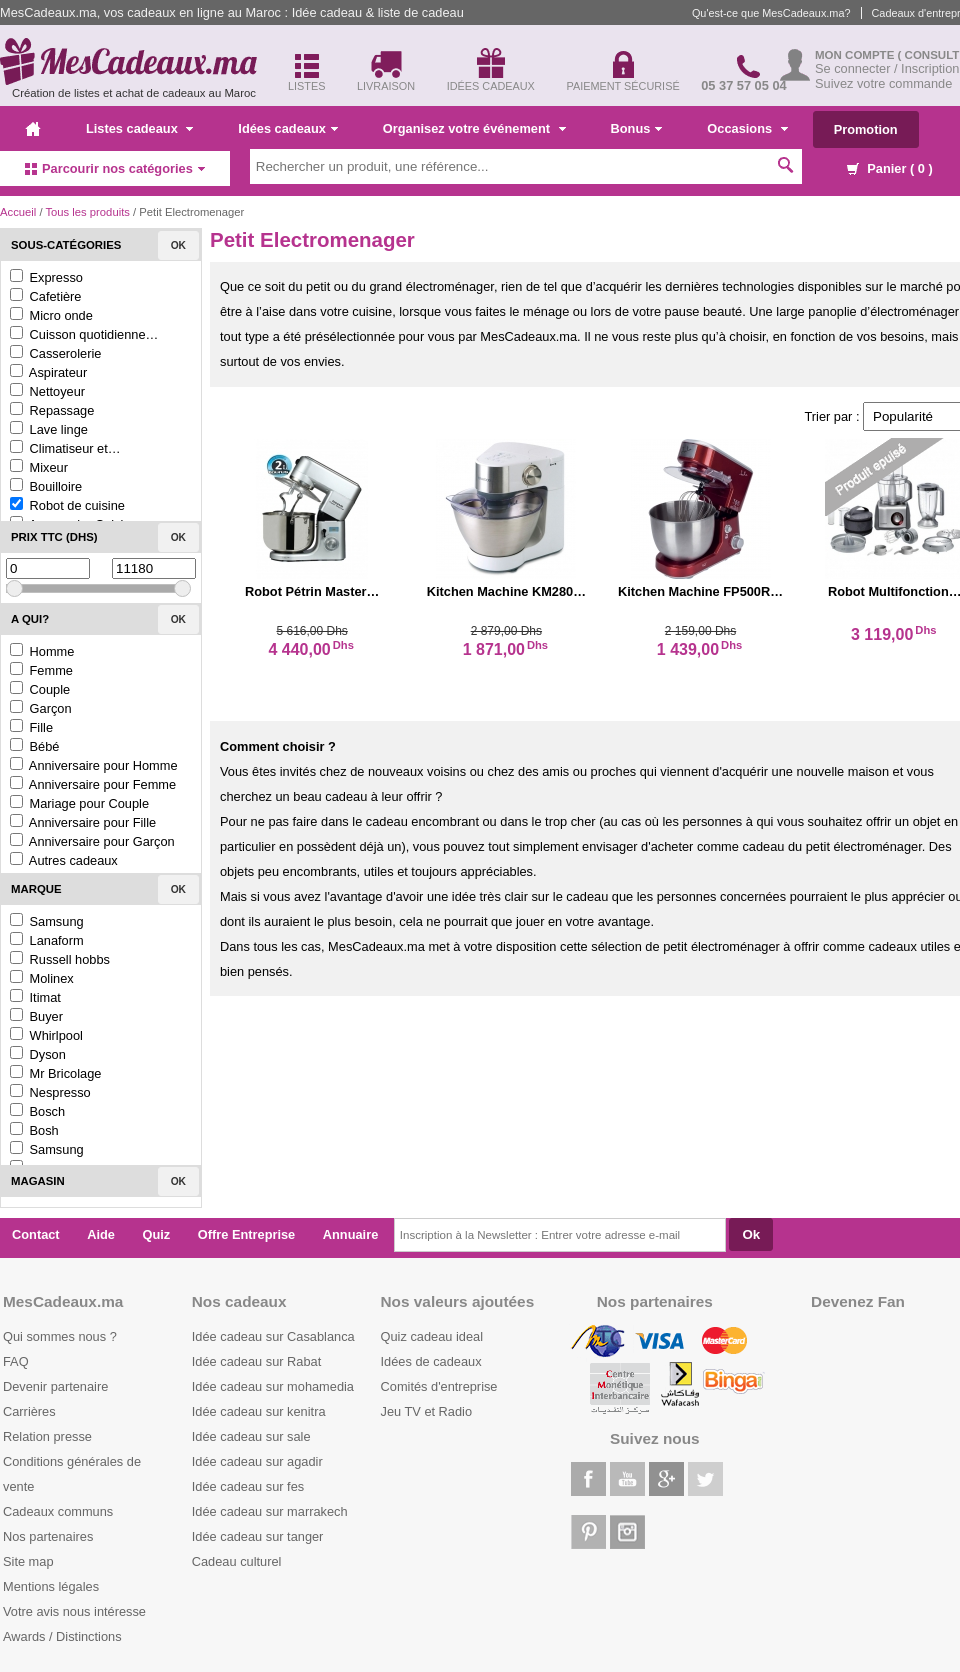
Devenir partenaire (55, 1386)
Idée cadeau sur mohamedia (273, 1386)
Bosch (37, 1111)
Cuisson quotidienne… (84, 334)
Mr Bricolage (55, 1073)
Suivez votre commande (883, 83)
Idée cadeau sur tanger (258, 1536)
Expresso (46, 277)
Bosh (34, 1130)
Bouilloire (46, 486)
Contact (36, 1234)
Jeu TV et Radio (427, 1411)
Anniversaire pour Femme (93, 784)
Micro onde (51, 315)
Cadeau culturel (237, 1561)
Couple (40, 689)
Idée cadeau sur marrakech (270, 1511)
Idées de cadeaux (431, 1361)
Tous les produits (87, 212)
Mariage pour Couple (79, 803)
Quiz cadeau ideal (432, 1336)
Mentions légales (51, 1586)
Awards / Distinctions (62, 1636)
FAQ (16, 1361)
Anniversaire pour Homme (94, 765)
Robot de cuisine (67, 505)
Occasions (747, 128)
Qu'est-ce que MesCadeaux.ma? (771, 13)
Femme (41, 670)
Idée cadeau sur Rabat (256, 1361)
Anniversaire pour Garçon (92, 841)
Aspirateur (48, 372)
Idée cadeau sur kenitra (259, 1411)
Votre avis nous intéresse (74, 1611)
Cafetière (45, 296)
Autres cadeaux (64, 860)
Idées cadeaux (288, 128)
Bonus (637, 128)
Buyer (36, 1016)
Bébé (34, 746)
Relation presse (47, 1436)
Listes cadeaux (139, 128)
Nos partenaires (48, 1536)
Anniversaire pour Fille (83, 822)
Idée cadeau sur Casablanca (273, 1336)
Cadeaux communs (58, 1511)
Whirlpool (46, 1035)
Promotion (866, 129)
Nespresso (50, 1092)
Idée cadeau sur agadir (257, 1461)
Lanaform (47, 940)
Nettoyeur (47, 391)
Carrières (29, 1411)
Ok (178, 245)
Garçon (41, 708)
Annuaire (350, 1234)
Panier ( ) (890, 168)
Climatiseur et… (65, 448)
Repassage (52, 410)
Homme (42, 651)
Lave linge (49, 429)
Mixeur (39, 467)
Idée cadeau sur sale (251, 1436)
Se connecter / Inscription (887, 68)
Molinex (42, 978)
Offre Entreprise (246, 1234)
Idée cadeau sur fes (248, 1486)
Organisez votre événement (474, 128)
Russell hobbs (60, 959)
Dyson (38, 1054)
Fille (31, 727)
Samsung (47, 921)
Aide (101, 1234)
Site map (28, 1561)
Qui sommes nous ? (60, 1336)
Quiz (157, 1234)
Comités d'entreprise (439, 1386)
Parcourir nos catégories (115, 168)
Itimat (35, 997)
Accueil (18, 212)
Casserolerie (55, 353)
